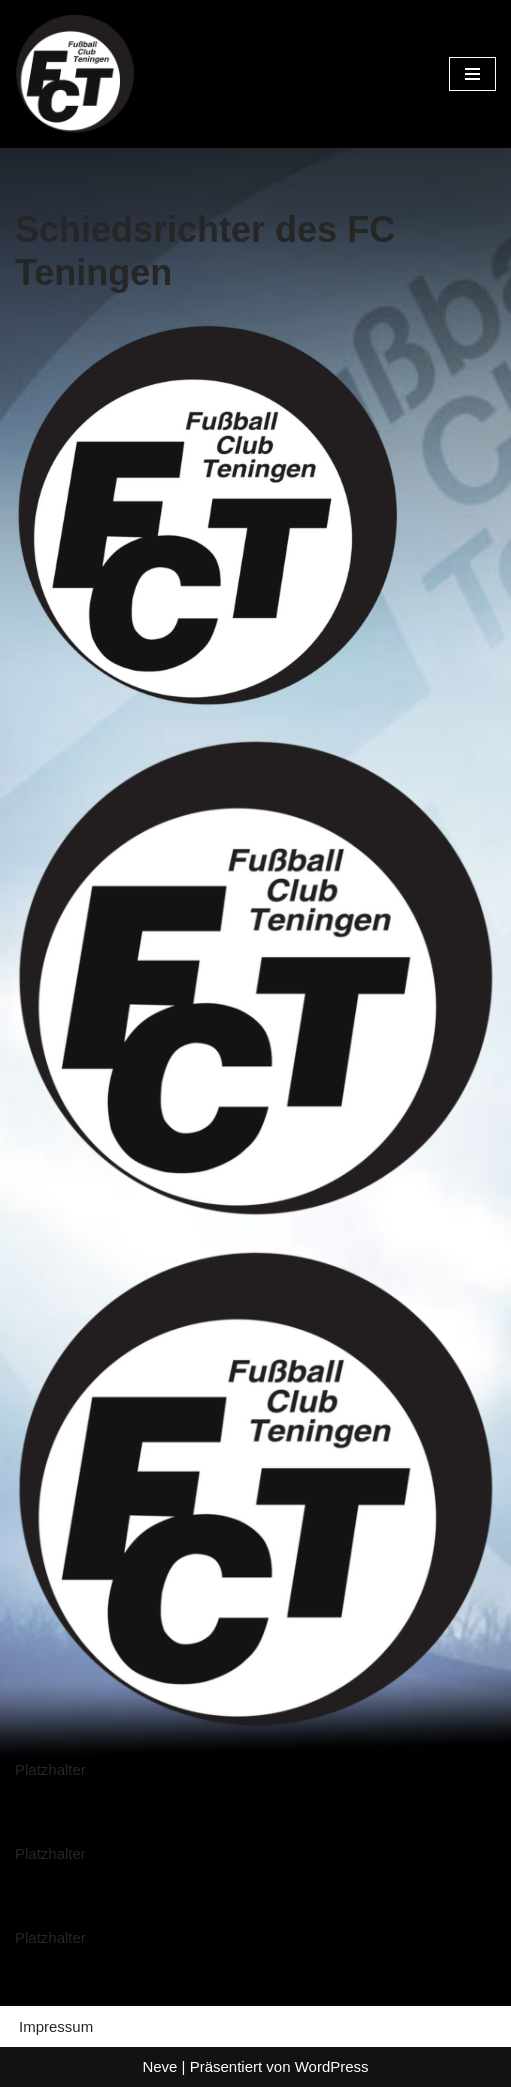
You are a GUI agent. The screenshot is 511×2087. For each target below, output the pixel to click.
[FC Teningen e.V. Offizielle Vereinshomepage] (75, 74)
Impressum (56, 2026)
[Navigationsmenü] (472, 74)
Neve (159, 2066)
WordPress (332, 2066)
